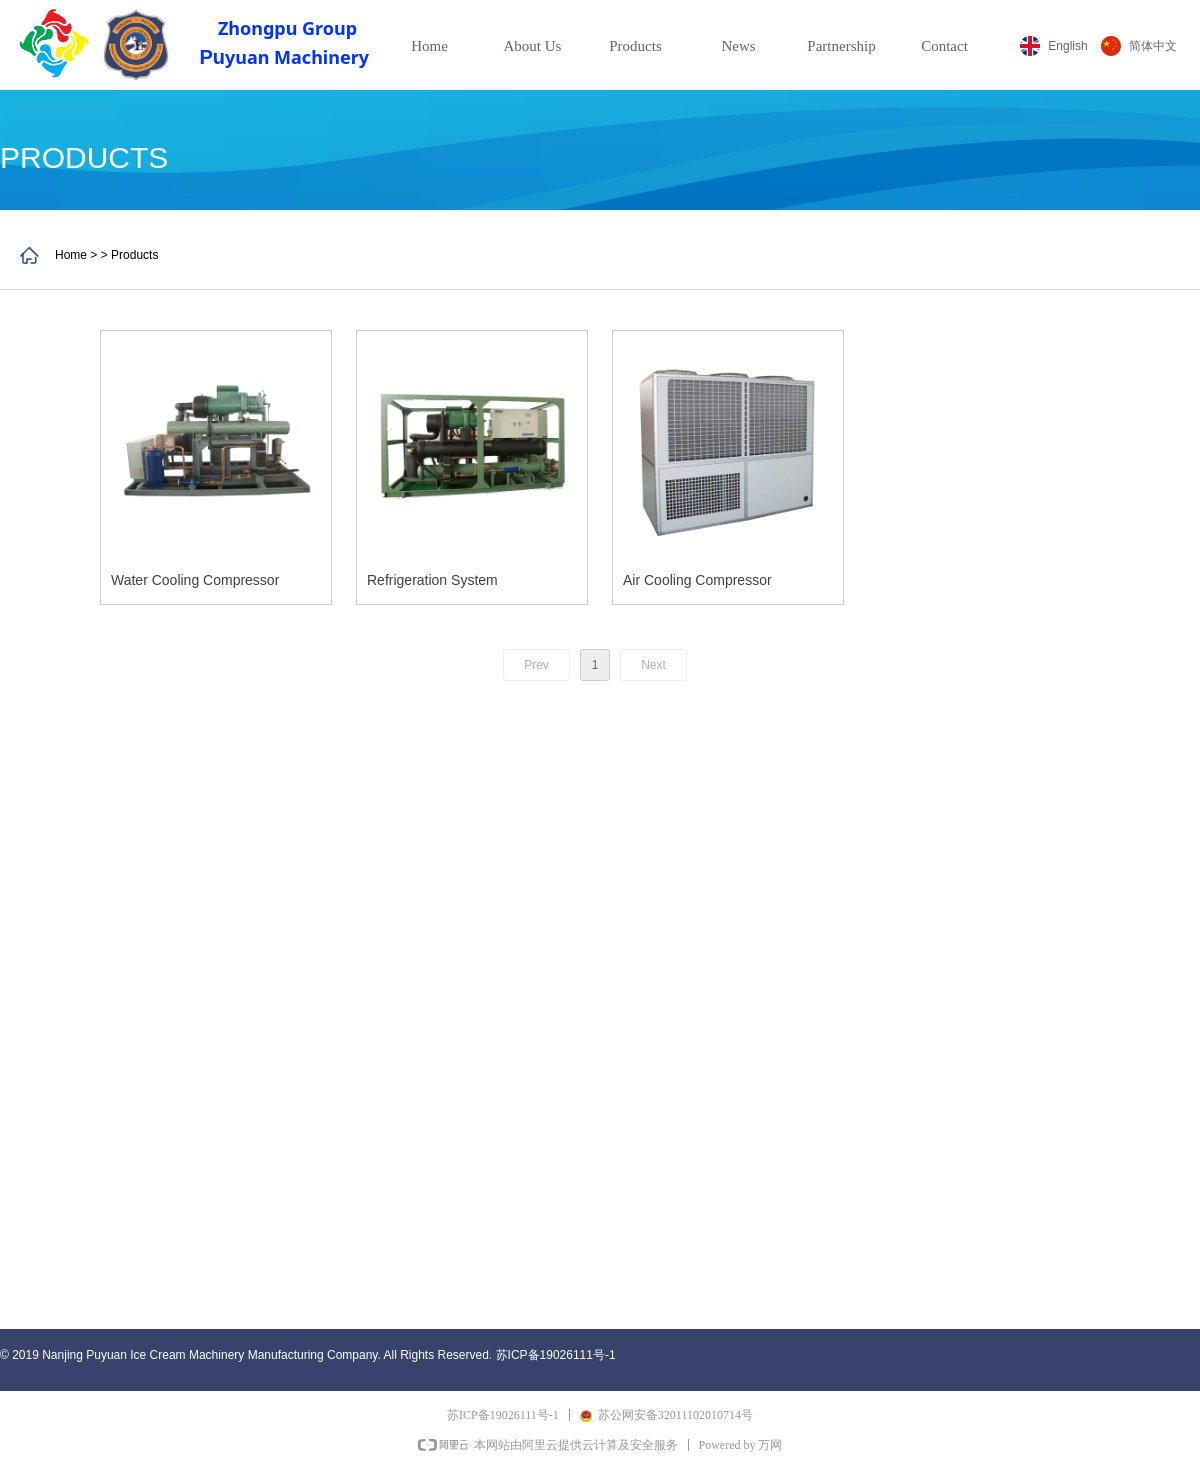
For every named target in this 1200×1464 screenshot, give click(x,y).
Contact (944, 46)
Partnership (841, 46)
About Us (533, 46)
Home (429, 46)
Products (635, 46)
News (738, 46)
